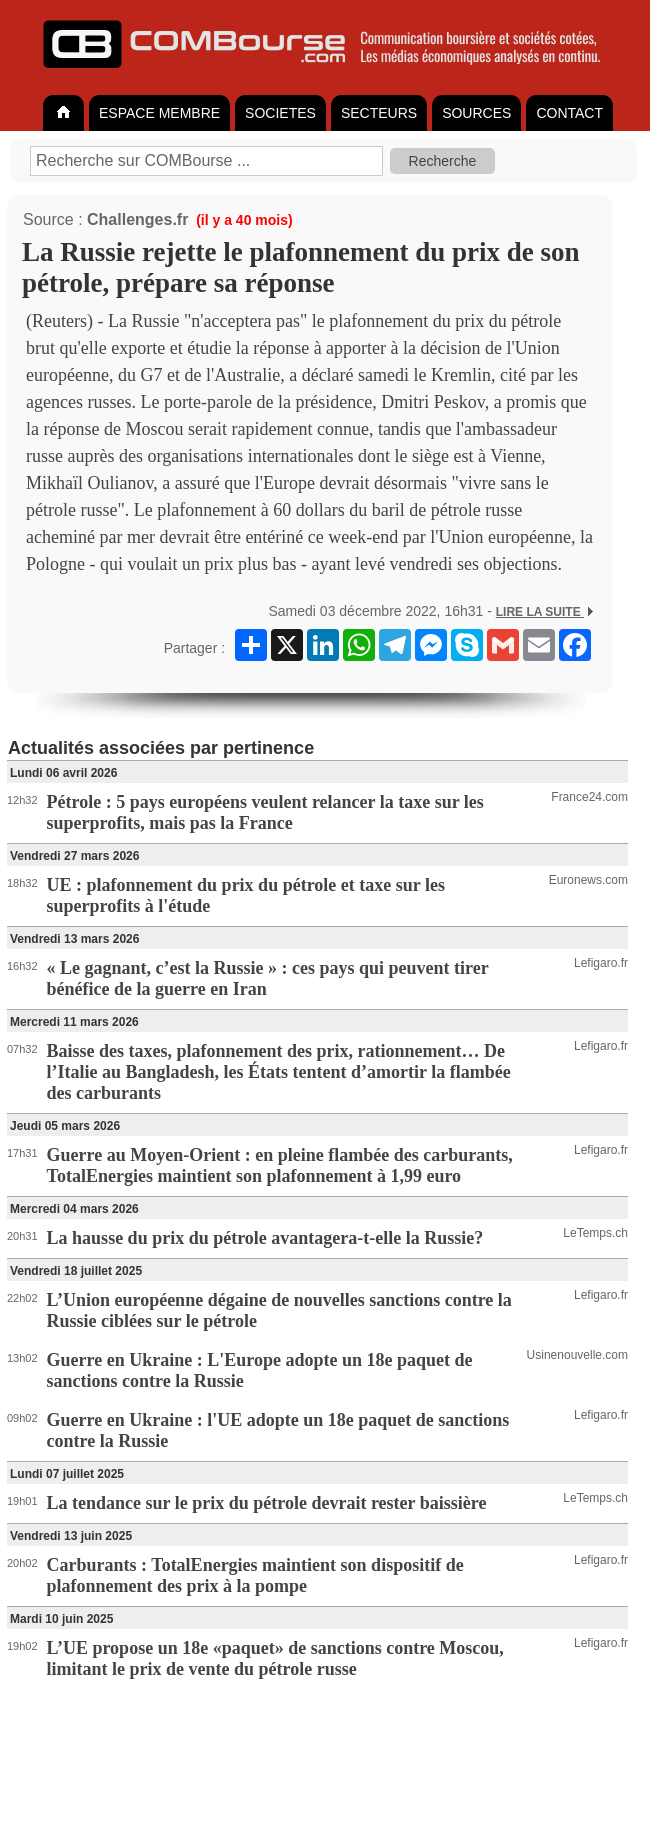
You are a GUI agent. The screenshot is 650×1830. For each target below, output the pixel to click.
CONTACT (569, 113)
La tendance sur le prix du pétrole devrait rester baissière (267, 1503)
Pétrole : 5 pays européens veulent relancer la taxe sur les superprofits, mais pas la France (265, 812)
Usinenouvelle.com (577, 1355)
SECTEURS (379, 113)
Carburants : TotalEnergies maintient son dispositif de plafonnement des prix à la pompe (255, 1575)
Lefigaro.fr (601, 963)
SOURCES (476, 113)
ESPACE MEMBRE (159, 113)
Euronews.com (588, 880)
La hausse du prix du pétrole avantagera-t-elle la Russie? (265, 1238)
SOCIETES (280, 113)
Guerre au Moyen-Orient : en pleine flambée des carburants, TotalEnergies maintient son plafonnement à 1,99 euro (280, 1165)
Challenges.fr (137, 219)
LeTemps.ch (595, 1233)
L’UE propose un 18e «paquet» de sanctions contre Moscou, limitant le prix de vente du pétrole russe (275, 1658)
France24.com (589, 797)
